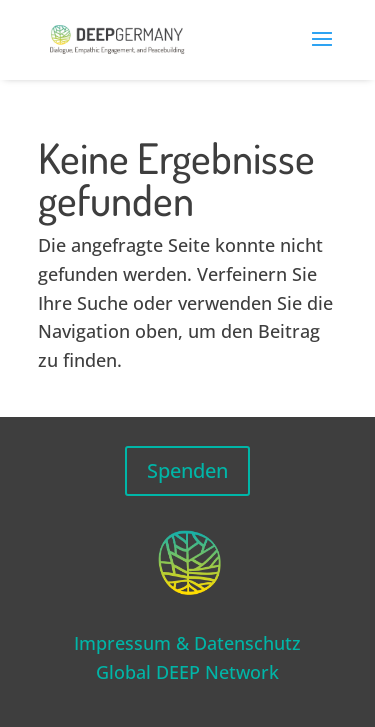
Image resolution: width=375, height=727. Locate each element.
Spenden (187, 470)
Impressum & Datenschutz (187, 643)
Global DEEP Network (187, 672)
